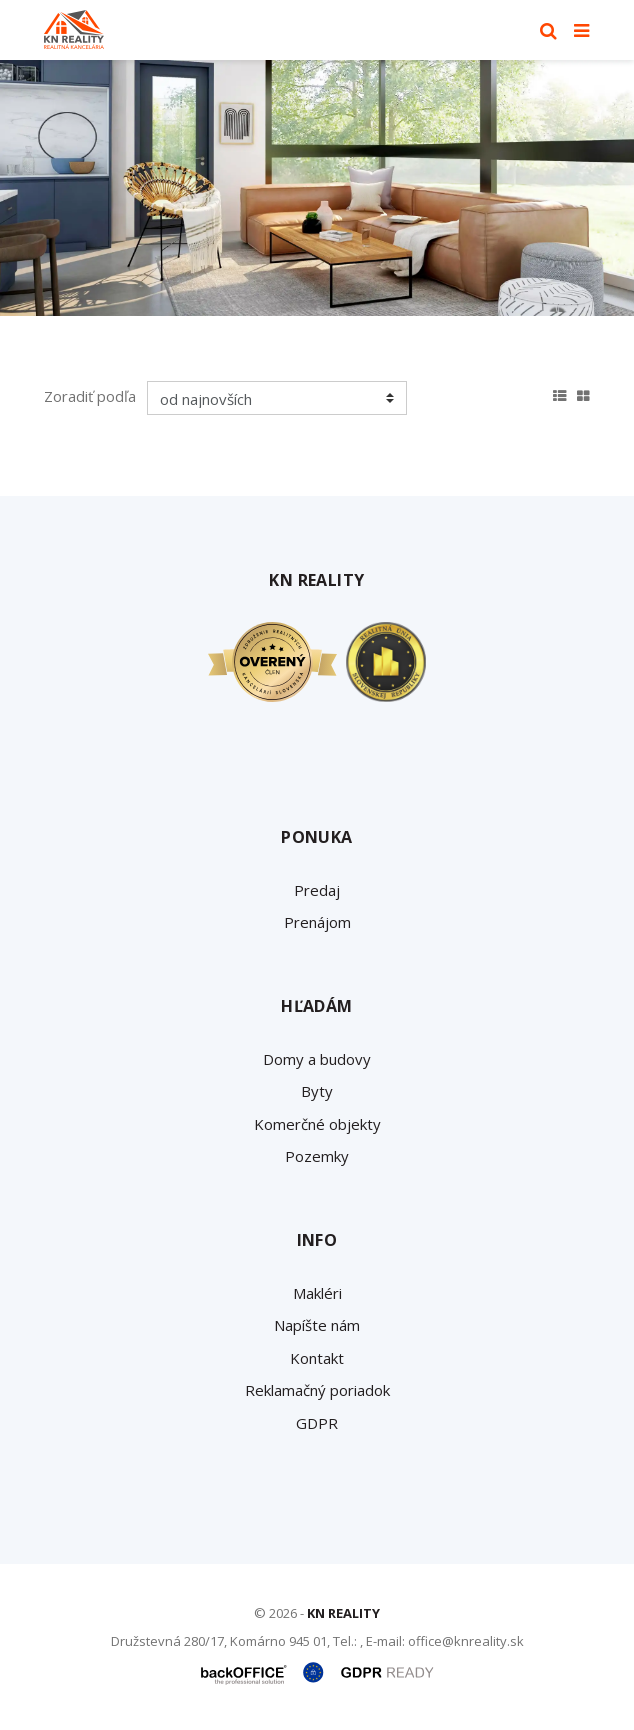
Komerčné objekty (317, 1124)
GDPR (317, 1423)
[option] (317, 188)
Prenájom (317, 922)
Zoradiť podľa (90, 396)
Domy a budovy (317, 1059)
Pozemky (317, 1156)
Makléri (317, 1293)
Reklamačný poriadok (317, 1390)
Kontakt (317, 1358)
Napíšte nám (317, 1325)
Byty (317, 1091)
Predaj (317, 890)
